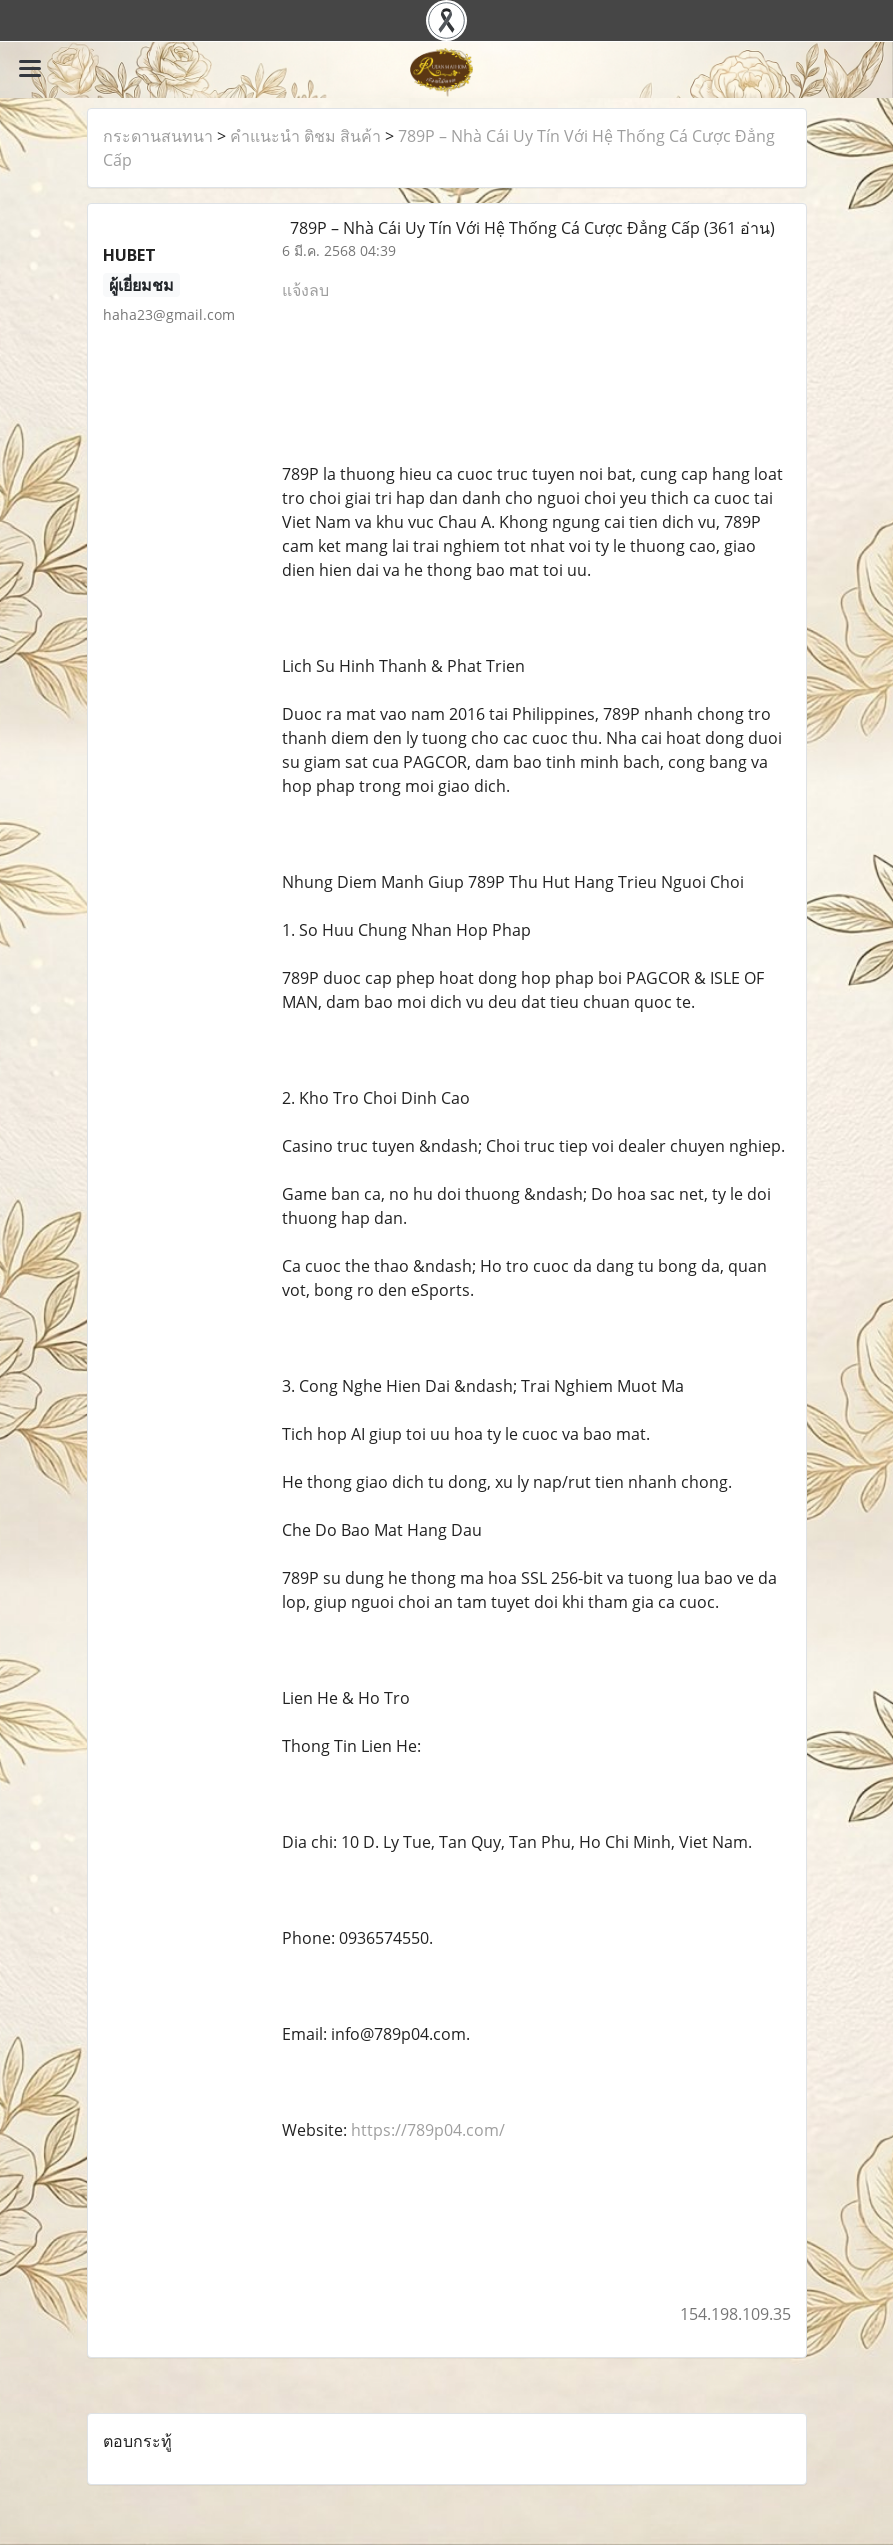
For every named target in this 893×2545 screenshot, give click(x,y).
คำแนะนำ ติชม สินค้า (305, 136)
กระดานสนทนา (158, 136)
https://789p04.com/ (428, 2130)
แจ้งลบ (305, 290)
